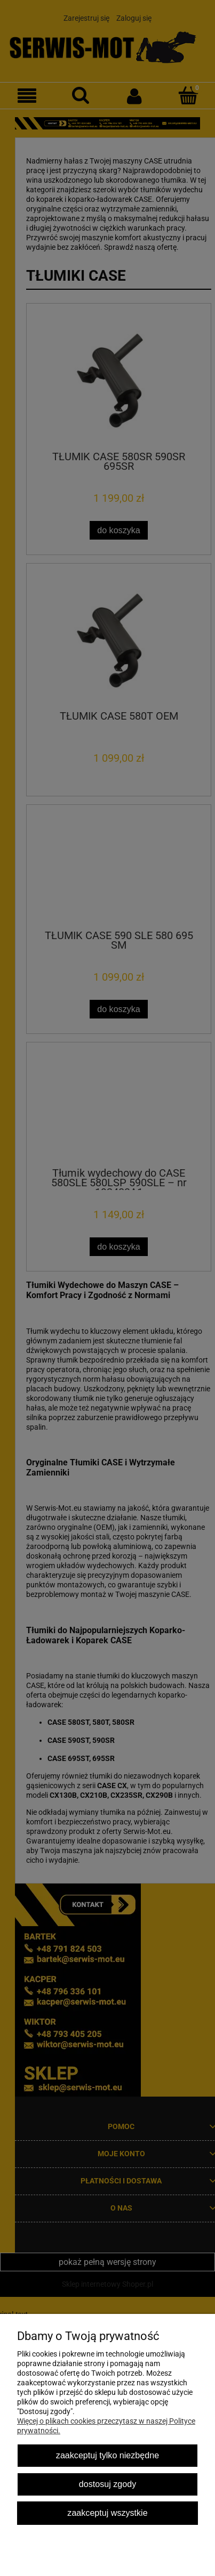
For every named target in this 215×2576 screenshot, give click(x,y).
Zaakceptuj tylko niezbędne (107, 2455)
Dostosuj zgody (107, 2484)
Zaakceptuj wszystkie (107, 2512)
